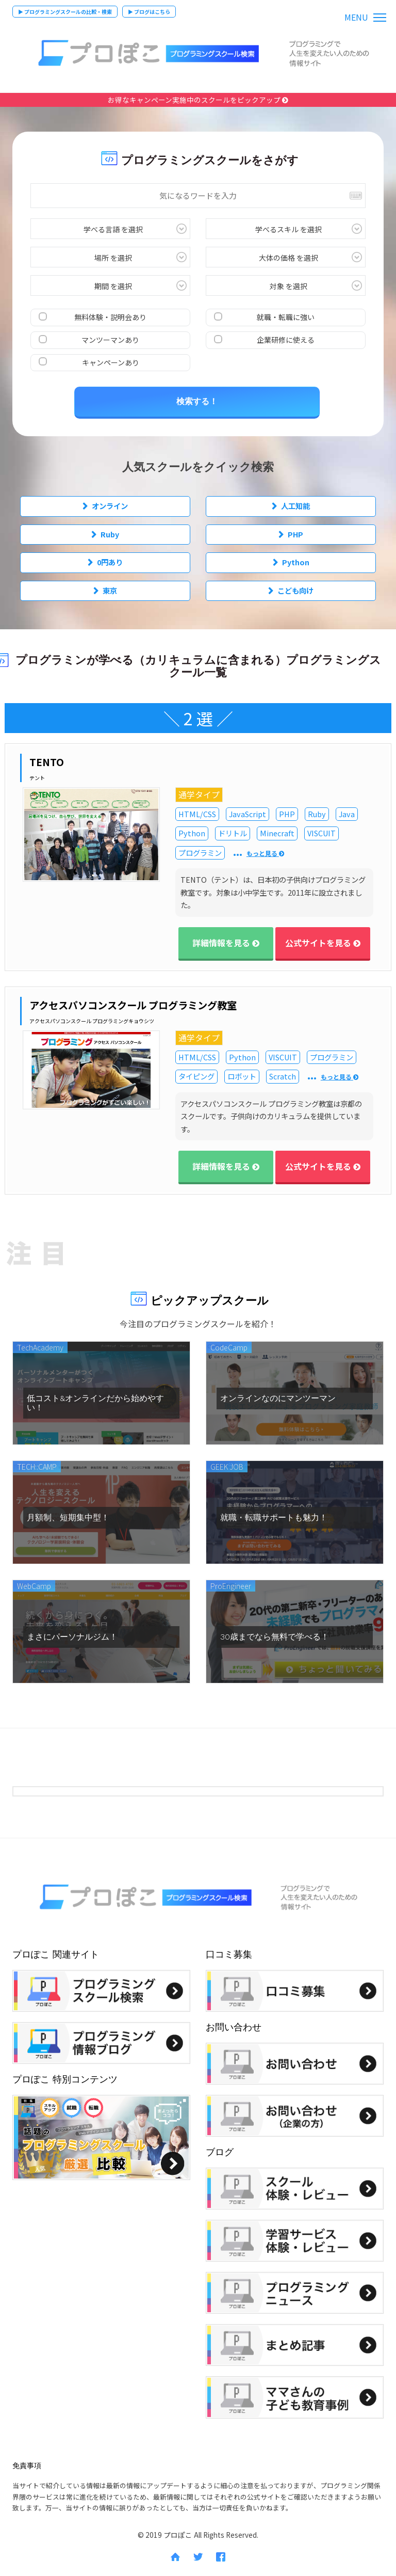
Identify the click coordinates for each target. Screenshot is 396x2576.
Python (295, 561)
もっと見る (265, 853)
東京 (110, 590)
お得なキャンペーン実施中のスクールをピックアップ (198, 99)
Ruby (110, 534)
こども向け (295, 590)
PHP (295, 534)
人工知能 (295, 505)
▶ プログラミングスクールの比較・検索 (65, 11)
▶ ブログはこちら (149, 11)
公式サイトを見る (322, 942)
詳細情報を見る (225, 942)
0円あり (110, 561)
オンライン (110, 505)
